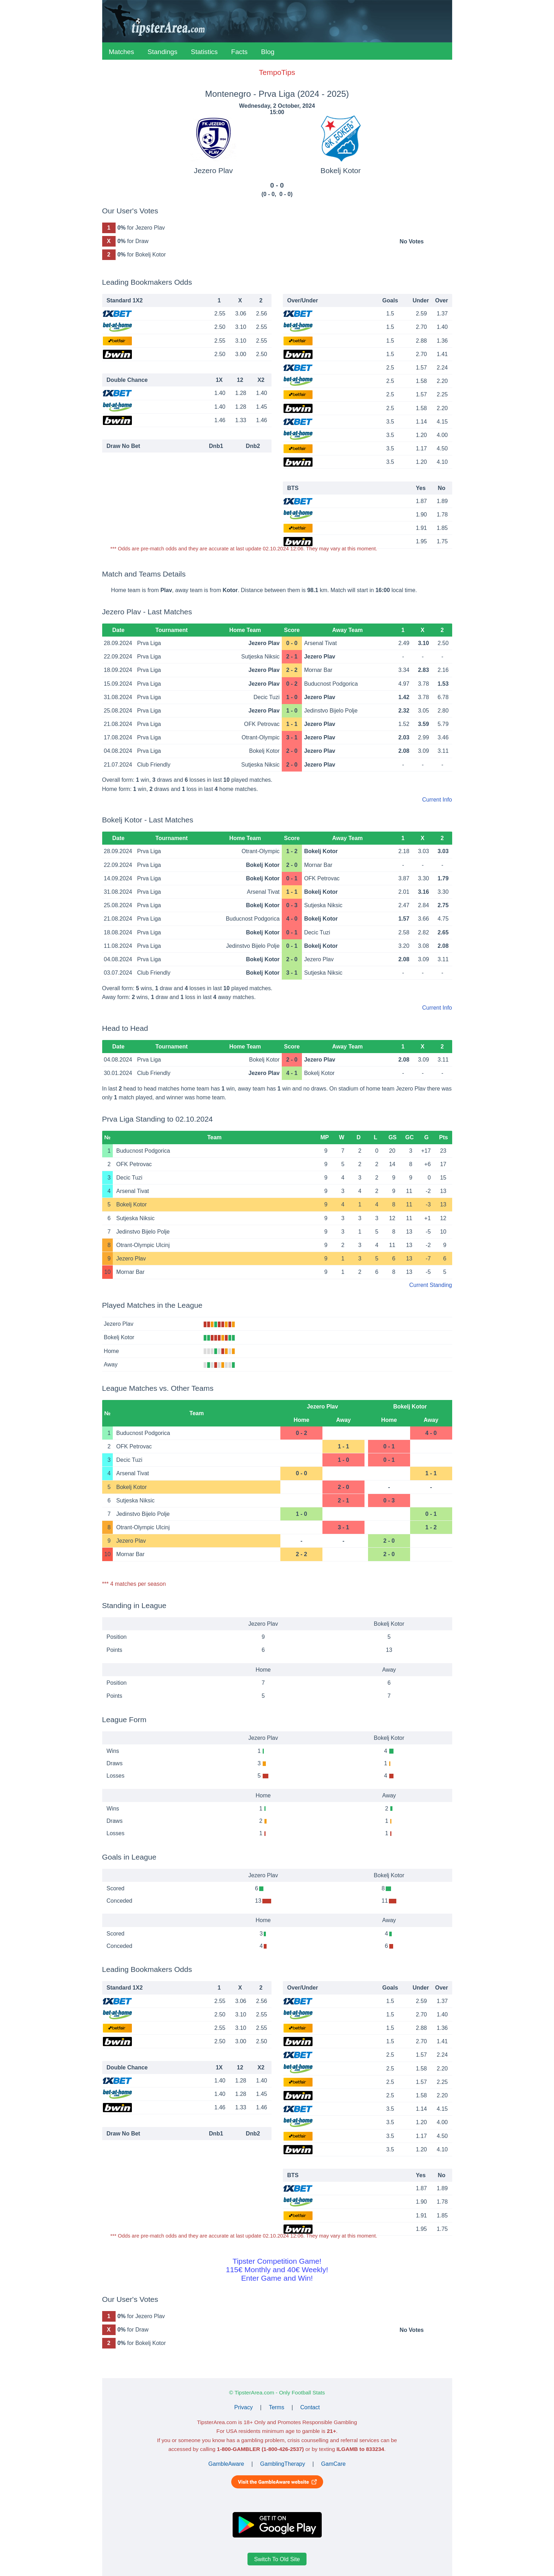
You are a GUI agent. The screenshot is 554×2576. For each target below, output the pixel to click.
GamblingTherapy (282, 2464)
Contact (310, 2407)
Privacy (243, 2407)
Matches (121, 51)
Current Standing (430, 1285)
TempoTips (277, 72)
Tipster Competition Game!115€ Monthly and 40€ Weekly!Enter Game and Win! (277, 2269)
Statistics (204, 51)
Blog (267, 51)
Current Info (437, 800)
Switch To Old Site (277, 2559)
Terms (276, 2407)
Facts (239, 51)
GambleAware (226, 2464)
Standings (162, 51)
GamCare (333, 2464)
